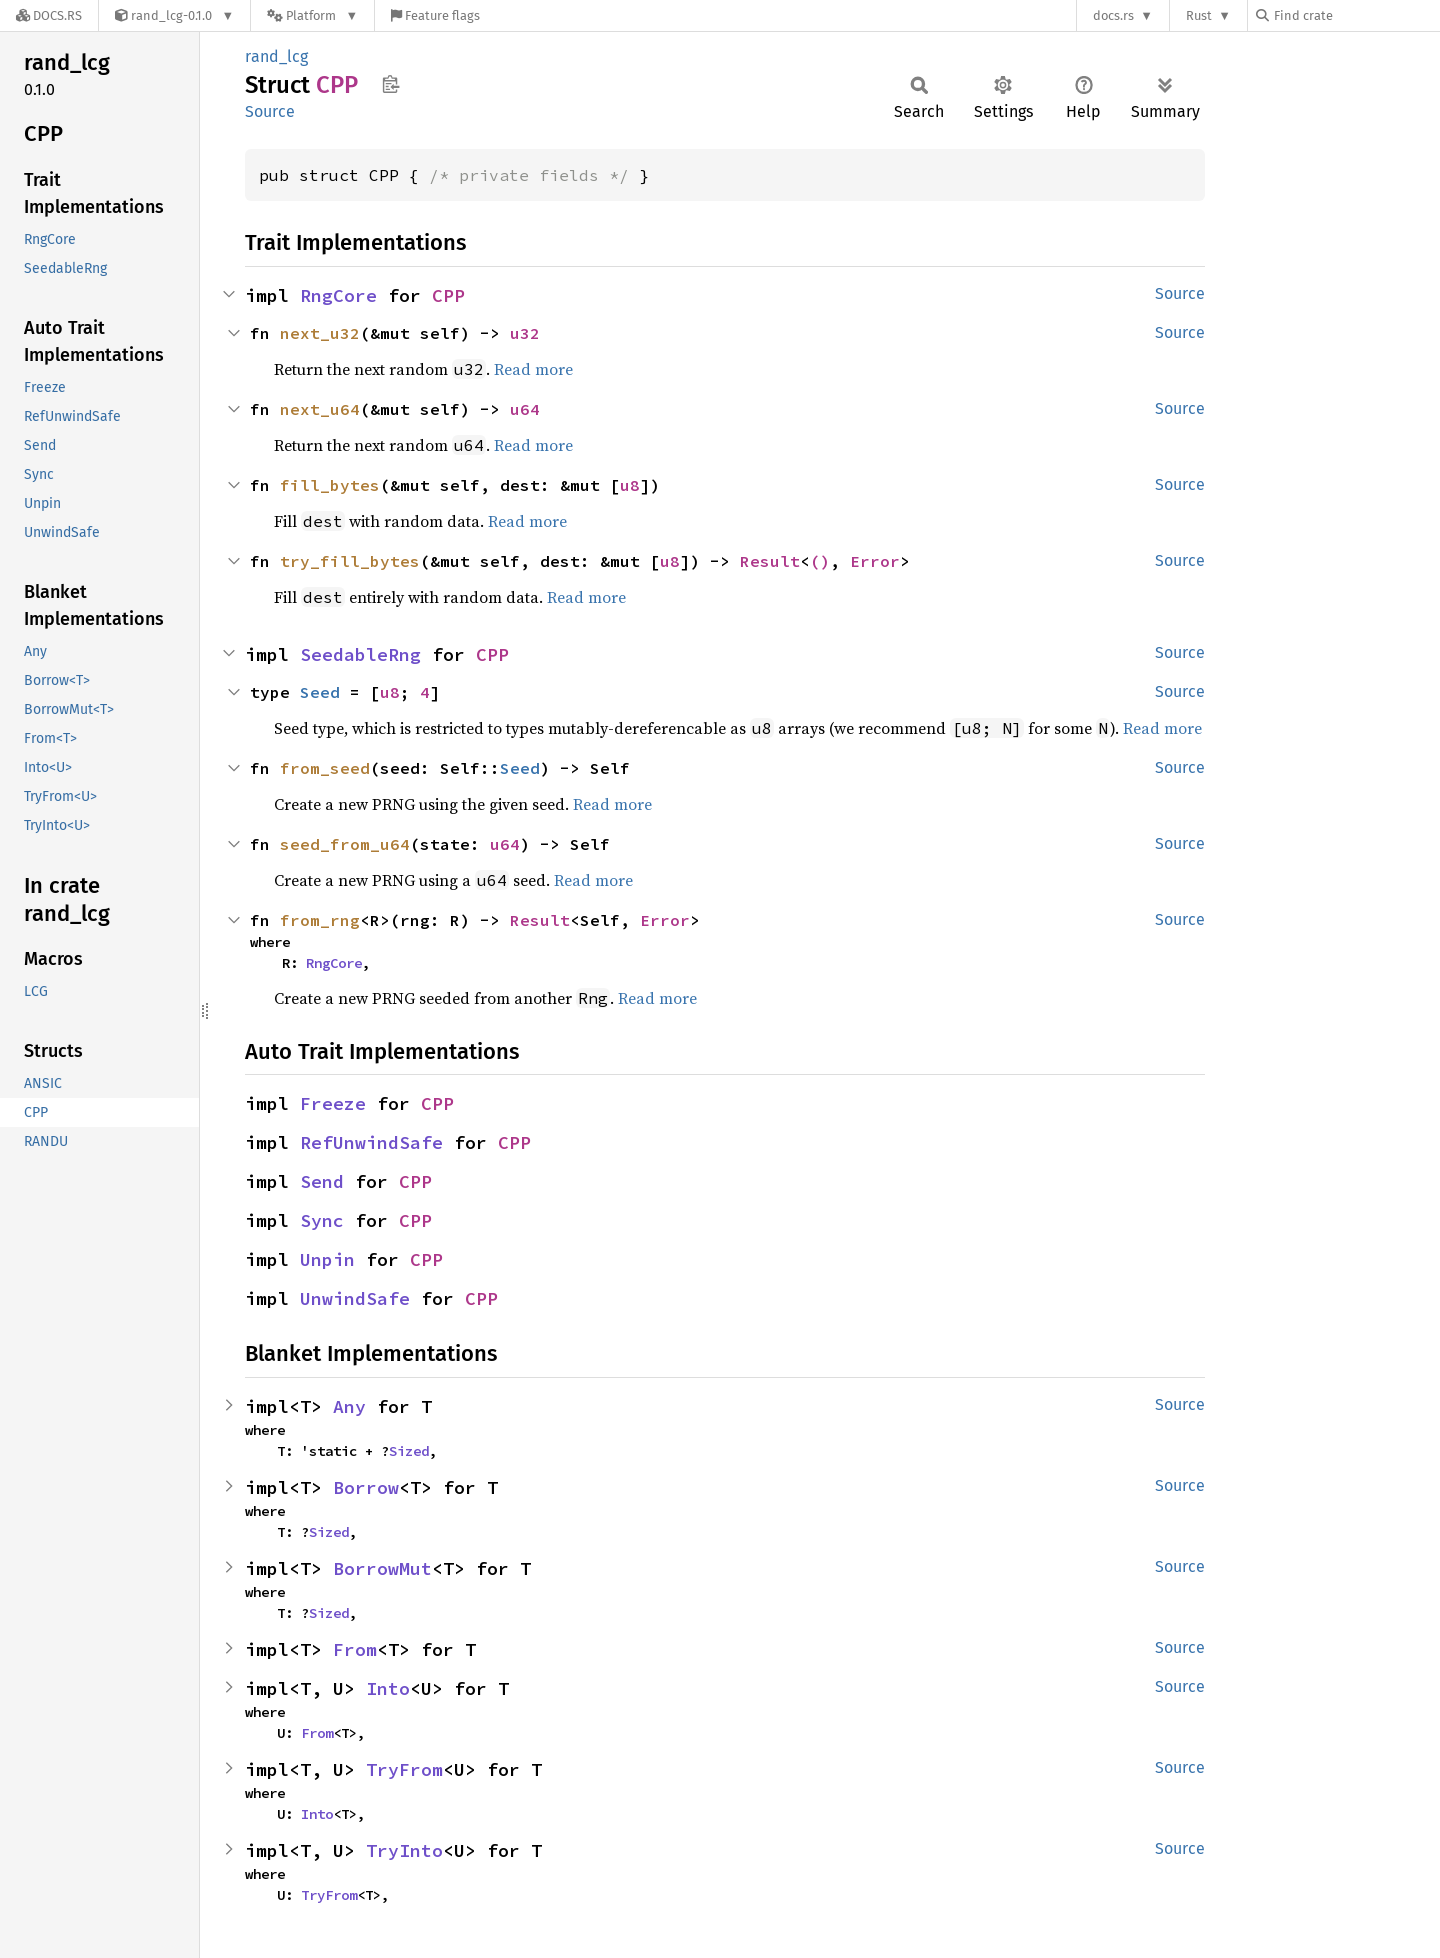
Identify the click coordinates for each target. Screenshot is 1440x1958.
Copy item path (390, 84)
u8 (630, 485)
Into (388, 1688)
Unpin (327, 1259)
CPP (448, 295)
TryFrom (404, 1769)
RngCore (338, 295)
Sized (409, 1451)
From (355, 1649)
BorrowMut (382, 1568)
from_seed (325, 768)
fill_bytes (330, 485)
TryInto (404, 1850)
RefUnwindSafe (371, 1142)
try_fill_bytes (350, 561)
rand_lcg (276, 56)
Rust (1199, 15)
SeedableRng (360, 654)
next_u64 (320, 409)
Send (322, 1181)
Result (770, 561)
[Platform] (312, 15)
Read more (533, 369)
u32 (525, 333)
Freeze (333, 1103)
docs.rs (1113, 15)
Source (270, 111)
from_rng (320, 920)
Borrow (366, 1487)
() (820, 561)
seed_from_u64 (345, 844)
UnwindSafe (355, 1298)
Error (875, 561)
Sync (322, 1220)
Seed (320, 692)
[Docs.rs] (49, 15)
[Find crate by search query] (1356, 15)
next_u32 (320, 333)
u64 (525, 409)
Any (349, 1406)
